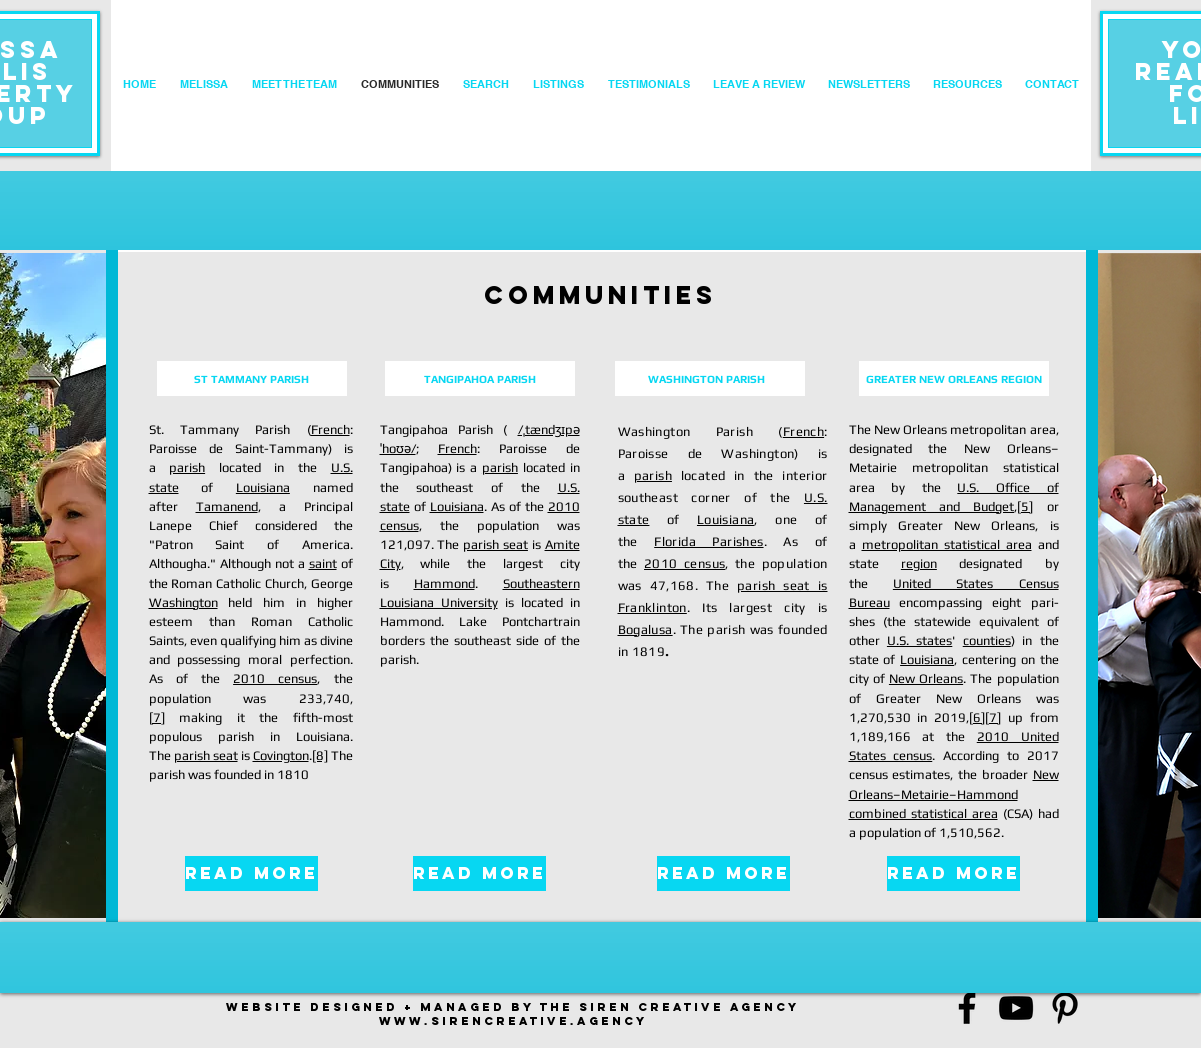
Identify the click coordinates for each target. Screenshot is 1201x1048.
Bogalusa (645, 629)
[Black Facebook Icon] (967, 1008)
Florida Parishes (708, 541)
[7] (157, 717)
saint (323, 563)
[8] (320, 755)
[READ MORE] (251, 873)
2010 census (275, 678)
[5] (1025, 506)
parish (187, 467)
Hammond (444, 583)
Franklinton (652, 607)
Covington (281, 755)
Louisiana (263, 487)
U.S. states (919, 640)
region (919, 563)
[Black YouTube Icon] (1016, 1008)
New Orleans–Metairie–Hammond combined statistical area (954, 793)
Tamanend (227, 506)
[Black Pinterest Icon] (1065, 1008)
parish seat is (782, 585)
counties (987, 640)
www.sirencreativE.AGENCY (513, 1021)
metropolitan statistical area (947, 544)
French (330, 429)
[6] (977, 717)
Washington (183, 602)
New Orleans (926, 678)
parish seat (206, 755)
